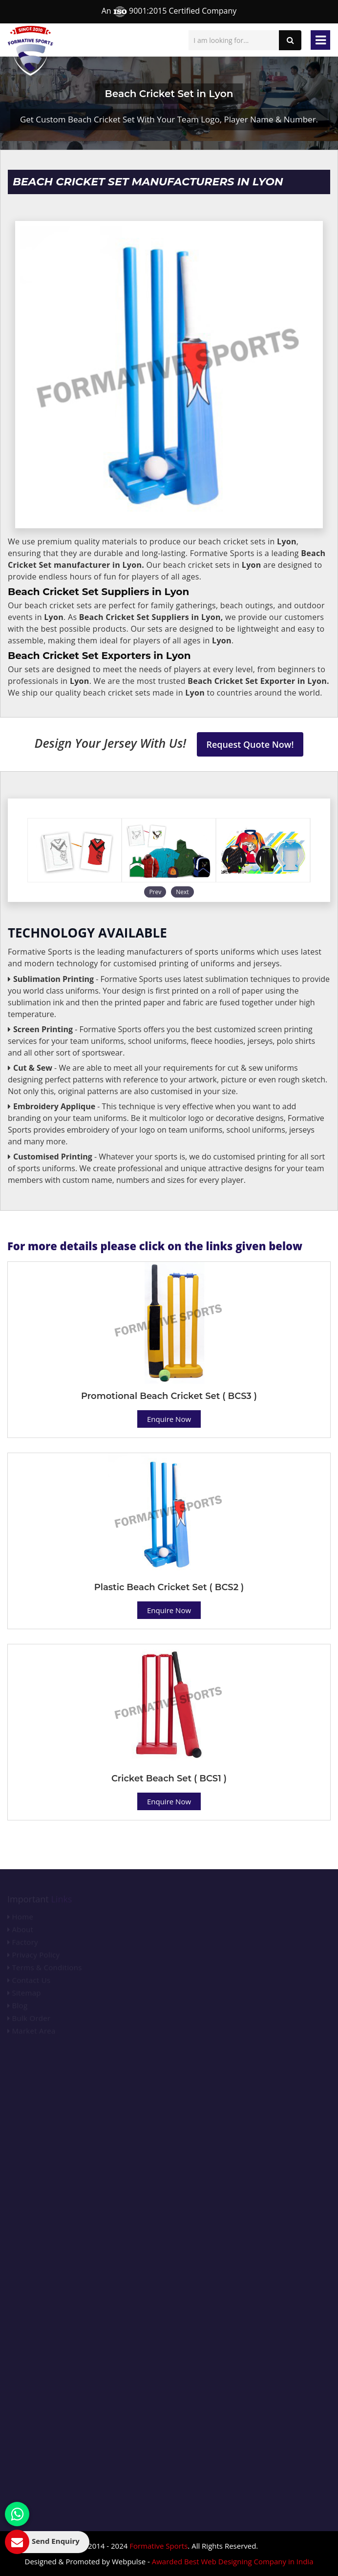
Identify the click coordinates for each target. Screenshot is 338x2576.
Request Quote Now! (250, 744)
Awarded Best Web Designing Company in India (233, 2561)
